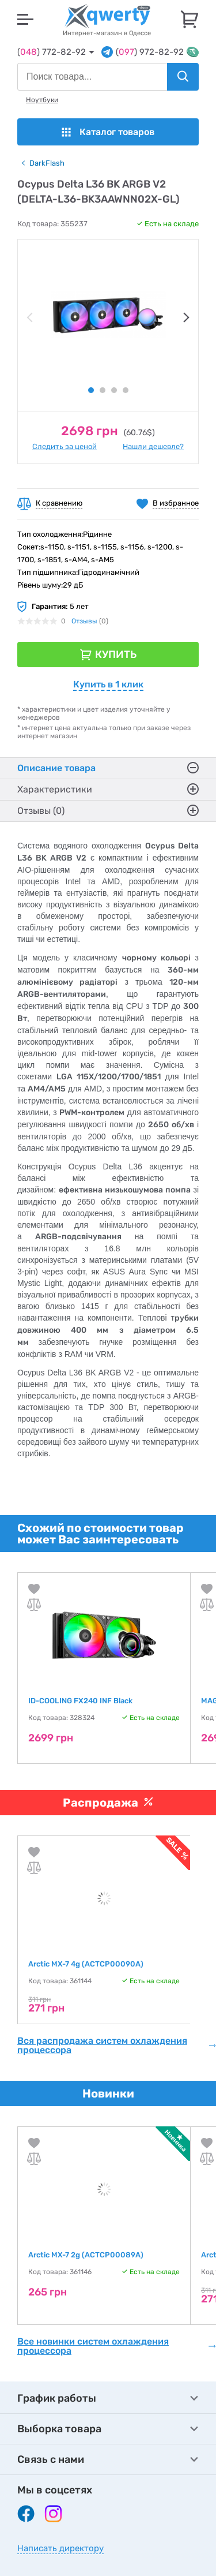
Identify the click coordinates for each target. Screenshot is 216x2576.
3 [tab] (114, 390)
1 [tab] (91, 390)
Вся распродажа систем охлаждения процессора (116, 2045)
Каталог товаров (108, 131)
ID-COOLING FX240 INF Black (80, 1700)
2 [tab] (102, 390)
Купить (116, 654)
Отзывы (84, 621)
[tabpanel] (108, 314)
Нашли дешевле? (153, 446)
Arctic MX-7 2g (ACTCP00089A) (85, 2254)
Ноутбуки (42, 100)
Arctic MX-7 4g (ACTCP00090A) (85, 1964)
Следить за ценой (64, 446)
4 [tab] (125, 390)
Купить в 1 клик (108, 684)
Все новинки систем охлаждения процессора (116, 2346)
